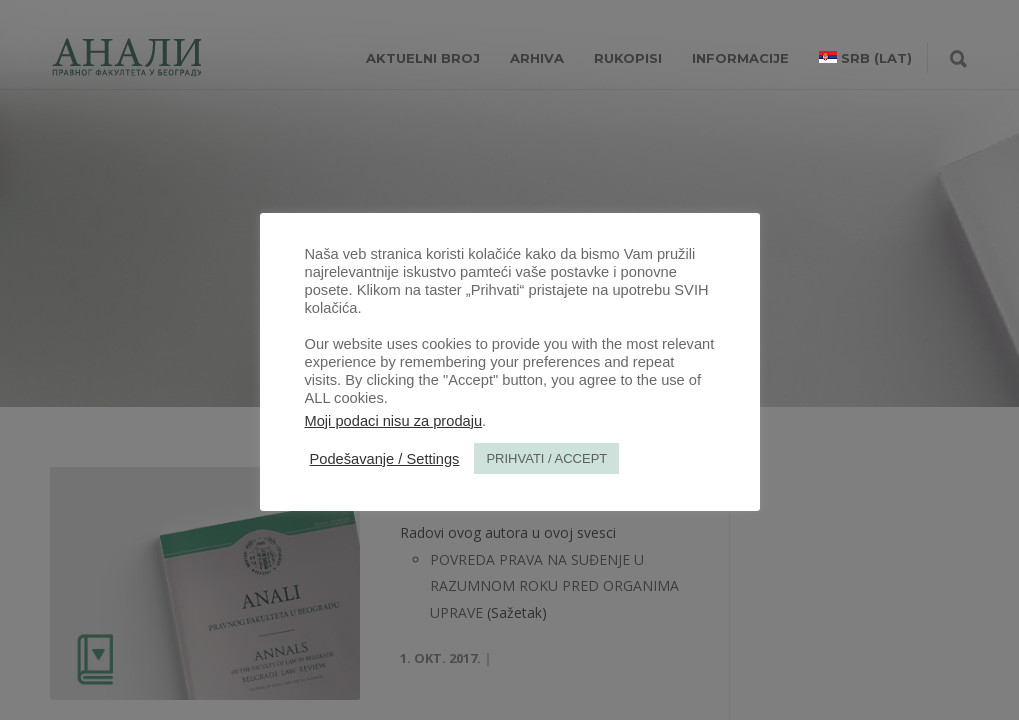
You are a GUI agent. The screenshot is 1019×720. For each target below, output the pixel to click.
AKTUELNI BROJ (423, 58)
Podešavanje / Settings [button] (385, 459)
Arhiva (537, 58)
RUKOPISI (628, 58)
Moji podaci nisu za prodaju (394, 421)
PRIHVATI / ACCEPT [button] (546, 458)
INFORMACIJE (740, 58)
